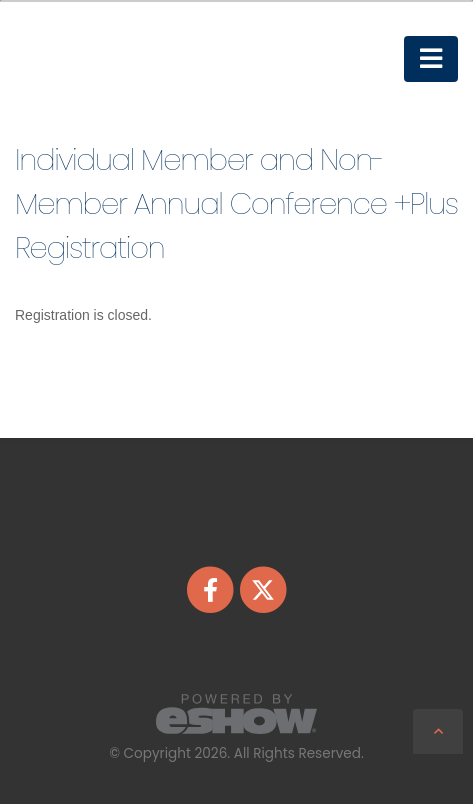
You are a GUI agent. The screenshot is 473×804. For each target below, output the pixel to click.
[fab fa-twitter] (262, 588)
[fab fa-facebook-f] (212, 588)
